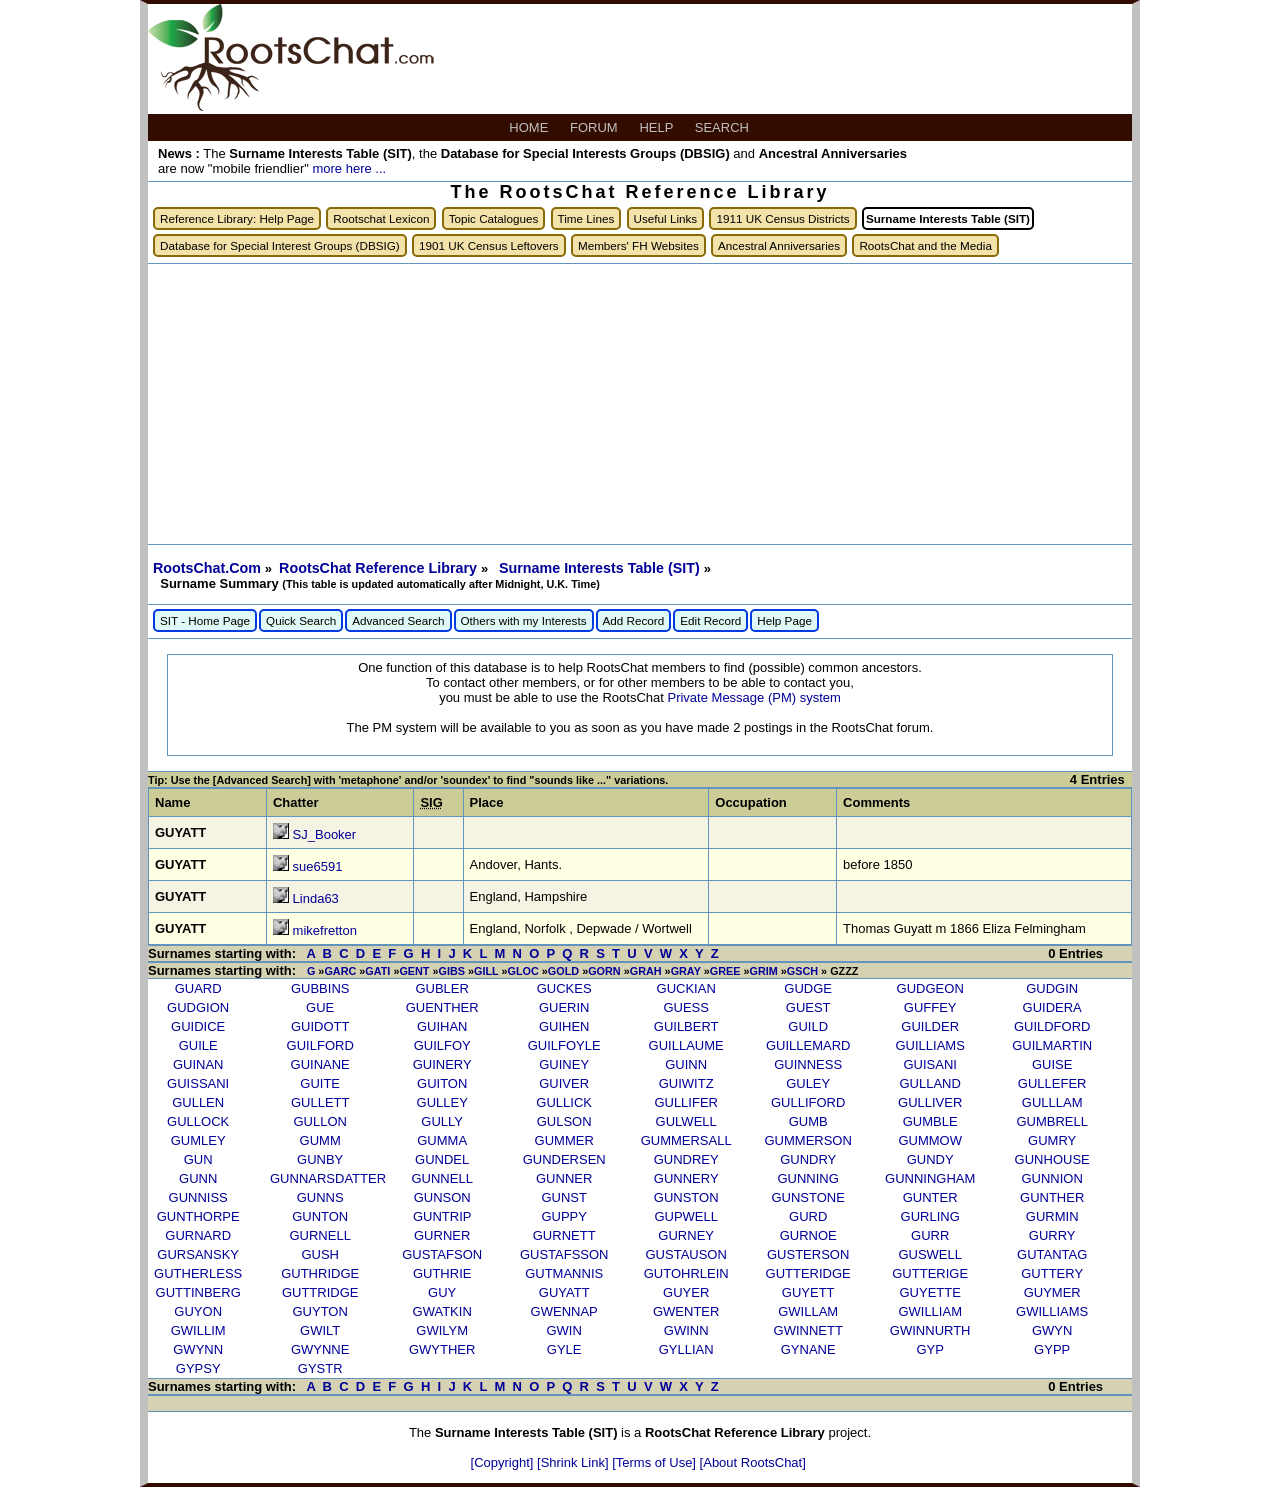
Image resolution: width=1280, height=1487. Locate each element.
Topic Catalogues (494, 218)
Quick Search (301, 620)
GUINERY (442, 1064)
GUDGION (198, 1007)
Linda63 (316, 898)
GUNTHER (1052, 1197)
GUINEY (564, 1064)
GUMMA (442, 1140)
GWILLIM (198, 1330)
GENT (414, 971)
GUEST (808, 1007)
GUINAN (198, 1064)
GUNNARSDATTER (328, 1178)
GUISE (1052, 1064)
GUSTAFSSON (564, 1254)
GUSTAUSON (685, 1254)
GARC (340, 971)
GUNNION (1051, 1178)
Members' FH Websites (638, 245)
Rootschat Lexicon (381, 218)
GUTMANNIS (564, 1273)
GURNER (442, 1235)
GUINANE (320, 1064)
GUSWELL (930, 1254)
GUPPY (564, 1216)
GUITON (442, 1083)
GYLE (564, 1349)
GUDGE (808, 988)
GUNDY (930, 1159)
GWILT (320, 1330)
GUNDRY (808, 1159)
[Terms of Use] (655, 1462)
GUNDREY (686, 1159)
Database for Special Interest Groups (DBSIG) (280, 245)
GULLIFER (686, 1102)
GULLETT (320, 1102)
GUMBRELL (1052, 1121)
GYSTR (320, 1368)
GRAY (686, 971)
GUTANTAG (1052, 1254)
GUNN (198, 1178)
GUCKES (564, 988)
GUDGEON (930, 988)
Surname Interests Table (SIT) (601, 568)
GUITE (320, 1083)
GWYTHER (442, 1349)
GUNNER (564, 1178)
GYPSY (198, 1368)
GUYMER (1052, 1292)
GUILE (198, 1045)
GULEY (808, 1083)
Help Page (784, 620)
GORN (604, 971)
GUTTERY (1052, 1273)
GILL (486, 971)
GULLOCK (198, 1121)
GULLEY (442, 1102)
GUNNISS (198, 1197)
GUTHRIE (442, 1273)
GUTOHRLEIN (686, 1273)
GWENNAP (564, 1311)
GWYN (1052, 1330)
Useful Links (666, 218)
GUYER (686, 1292)
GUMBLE (930, 1121)
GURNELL (319, 1235)
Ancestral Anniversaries (779, 245)
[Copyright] (504, 1462)
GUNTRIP (442, 1216)
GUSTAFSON (442, 1254)
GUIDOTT (320, 1026)
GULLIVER (930, 1102)
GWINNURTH (930, 1330)
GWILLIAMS (1052, 1311)
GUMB (808, 1121)
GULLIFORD (808, 1102)
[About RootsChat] (753, 1462)
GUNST (564, 1197)
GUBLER (441, 988)
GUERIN (564, 1007)
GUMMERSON (807, 1140)
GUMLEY (198, 1140)
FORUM (595, 127)
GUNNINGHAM (930, 1178)
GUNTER (930, 1197)
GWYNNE (320, 1349)
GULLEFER (1052, 1083)
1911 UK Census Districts (782, 218)
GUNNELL (441, 1178)
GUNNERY (686, 1178)
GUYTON (319, 1311)
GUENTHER (442, 1007)
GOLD (563, 971)
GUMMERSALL (686, 1140)
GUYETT (808, 1292)
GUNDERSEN (564, 1159)
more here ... (349, 168)
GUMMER (564, 1140)
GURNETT (564, 1235)
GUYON (198, 1311)
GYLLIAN (686, 1349)
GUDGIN (1052, 988)
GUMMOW (930, 1140)
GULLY (442, 1121)
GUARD (198, 988)
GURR (930, 1235)
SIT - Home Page (205, 620)
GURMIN (1052, 1216)
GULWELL (686, 1121)
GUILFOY (442, 1045)
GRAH (646, 971)
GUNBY (320, 1159)
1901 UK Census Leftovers (489, 245)
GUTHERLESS (198, 1273)
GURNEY (686, 1235)
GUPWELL (686, 1216)
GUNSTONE (807, 1197)
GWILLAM (808, 1311)
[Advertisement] (640, 404)
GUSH (320, 1254)
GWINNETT (808, 1330)
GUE (320, 1007)
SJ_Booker (325, 834)
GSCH (802, 971)
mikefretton (325, 930)
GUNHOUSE (1052, 1159)
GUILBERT (686, 1026)
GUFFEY (930, 1007)
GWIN (563, 1330)
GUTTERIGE (930, 1273)
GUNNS (320, 1197)
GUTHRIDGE (320, 1273)
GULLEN (198, 1102)
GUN (198, 1159)
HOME (530, 127)
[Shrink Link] (574, 1462)
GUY (442, 1292)
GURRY (1052, 1235)
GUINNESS (808, 1064)
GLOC (523, 971)
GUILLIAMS (930, 1045)
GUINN (686, 1064)
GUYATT (564, 1292)
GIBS (452, 971)
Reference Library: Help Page (237, 218)
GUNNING (807, 1178)
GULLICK (564, 1102)
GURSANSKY (198, 1254)
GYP (929, 1349)
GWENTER (686, 1311)
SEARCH (724, 127)
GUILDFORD (1052, 1026)
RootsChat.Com (207, 568)
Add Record (634, 620)
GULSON (564, 1121)
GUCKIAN (686, 988)
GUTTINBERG (198, 1292)
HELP (657, 127)
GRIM (763, 971)
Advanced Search (398, 620)
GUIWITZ (686, 1083)
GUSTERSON (808, 1254)
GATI (377, 971)
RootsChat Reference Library (380, 568)
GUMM (320, 1140)
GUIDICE (198, 1026)
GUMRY (1052, 1140)
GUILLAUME (686, 1045)
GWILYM (442, 1330)
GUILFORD (320, 1045)
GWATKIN (442, 1311)
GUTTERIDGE (808, 1273)
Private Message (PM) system (753, 697)
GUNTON (320, 1216)
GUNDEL (442, 1159)
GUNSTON (686, 1197)
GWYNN (198, 1349)
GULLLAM (1052, 1102)
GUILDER (930, 1026)
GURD (808, 1216)
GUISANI (929, 1064)
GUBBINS (320, 988)
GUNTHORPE (198, 1216)
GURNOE (808, 1235)
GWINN (686, 1330)
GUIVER (564, 1083)
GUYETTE (929, 1292)
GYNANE (808, 1349)
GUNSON (442, 1197)
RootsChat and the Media (925, 245)
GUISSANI (198, 1083)
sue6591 (318, 866)
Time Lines (586, 218)
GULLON (319, 1121)
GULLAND (929, 1083)
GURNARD (198, 1235)
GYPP (1052, 1349)
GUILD (808, 1026)
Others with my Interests (524, 620)
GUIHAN (442, 1026)
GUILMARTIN (1052, 1045)
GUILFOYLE (564, 1045)
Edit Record (710, 620)
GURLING (930, 1216)
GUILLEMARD (808, 1045)
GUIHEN (564, 1026)
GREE (725, 971)
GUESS (686, 1007)
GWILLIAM (930, 1311)
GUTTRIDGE (320, 1292)
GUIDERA (1052, 1007)
